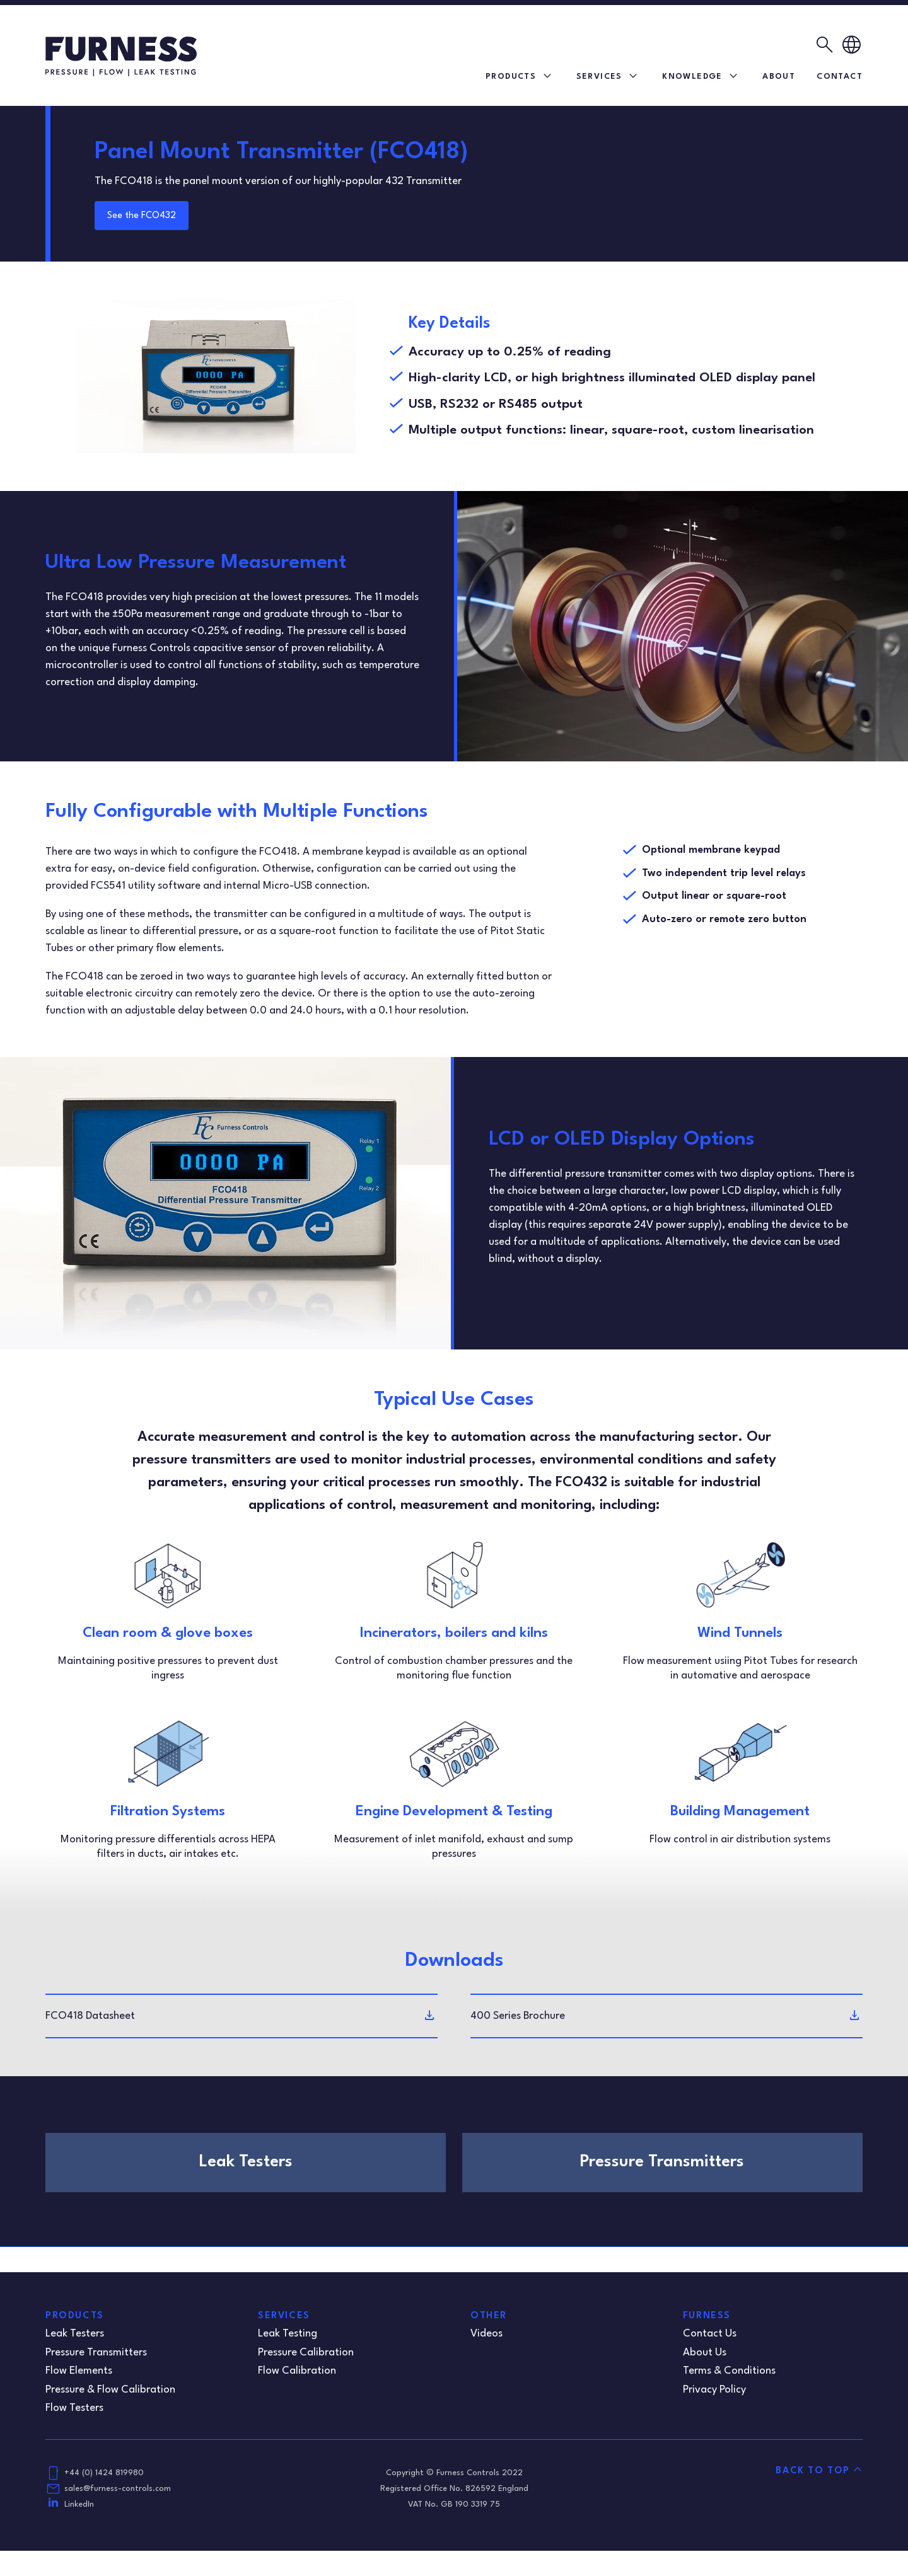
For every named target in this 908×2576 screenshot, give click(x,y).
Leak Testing (287, 2333)
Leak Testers (74, 2333)
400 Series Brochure (517, 2016)
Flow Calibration (297, 2370)
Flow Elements (78, 2370)
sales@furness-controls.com (117, 2489)
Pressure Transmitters (96, 2352)
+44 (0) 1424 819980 (104, 2473)
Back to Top (813, 2471)
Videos (486, 2333)
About (778, 76)
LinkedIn (79, 2504)
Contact (840, 76)
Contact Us (709, 2333)
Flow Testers (74, 2408)
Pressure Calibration (306, 2352)
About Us (704, 2352)
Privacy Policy (714, 2389)
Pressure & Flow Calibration (110, 2389)
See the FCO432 (141, 216)
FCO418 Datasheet (90, 2016)
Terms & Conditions (729, 2370)
